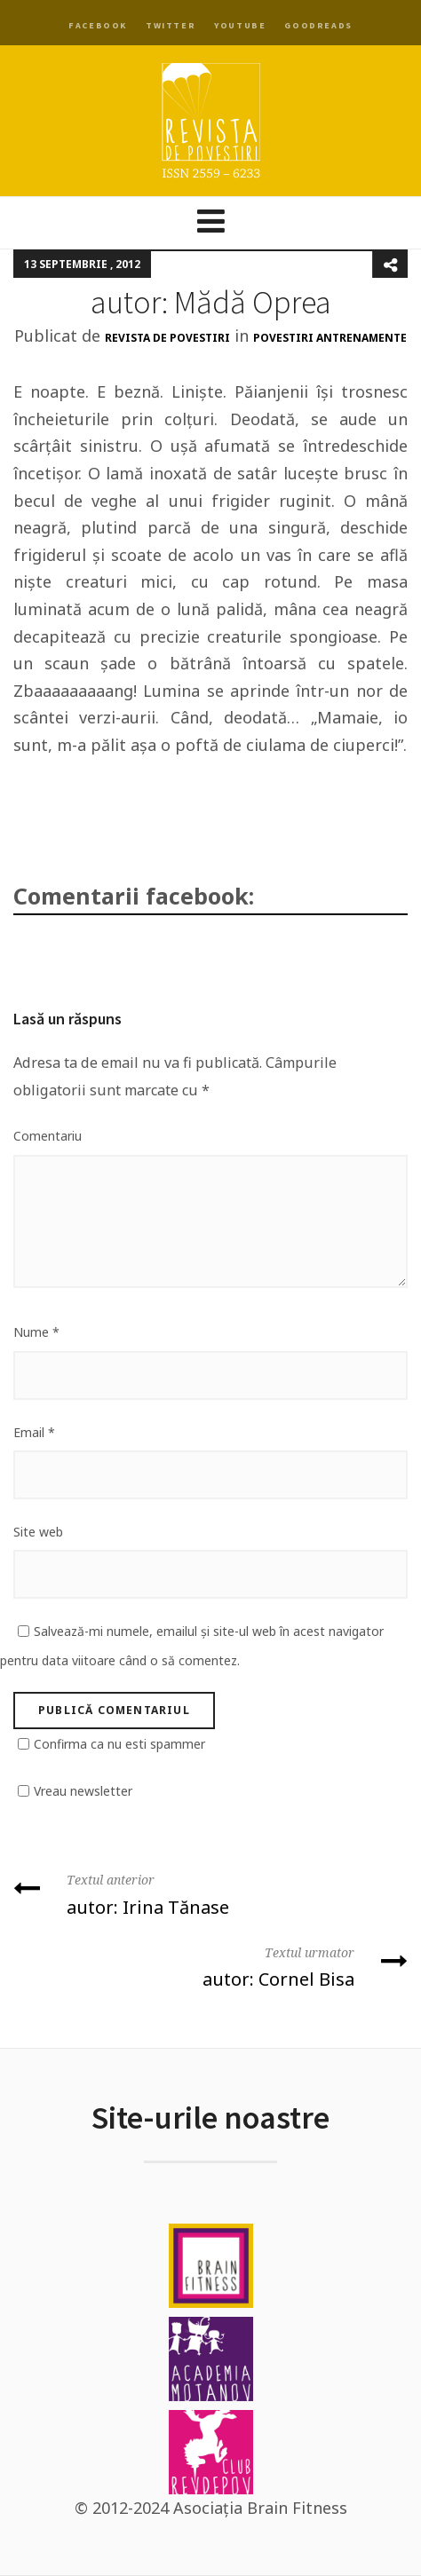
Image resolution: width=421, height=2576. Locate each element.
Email (34, 1432)
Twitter (170, 25)
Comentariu (47, 1135)
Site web (38, 1531)
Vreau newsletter (83, 1790)
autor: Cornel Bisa (210, 1966)
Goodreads (318, 25)
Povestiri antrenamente (330, 337)
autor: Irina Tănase (210, 1893)
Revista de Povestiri (167, 337)
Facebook (97, 25)
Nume (36, 1332)
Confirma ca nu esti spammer (119, 1743)
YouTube (240, 25)
